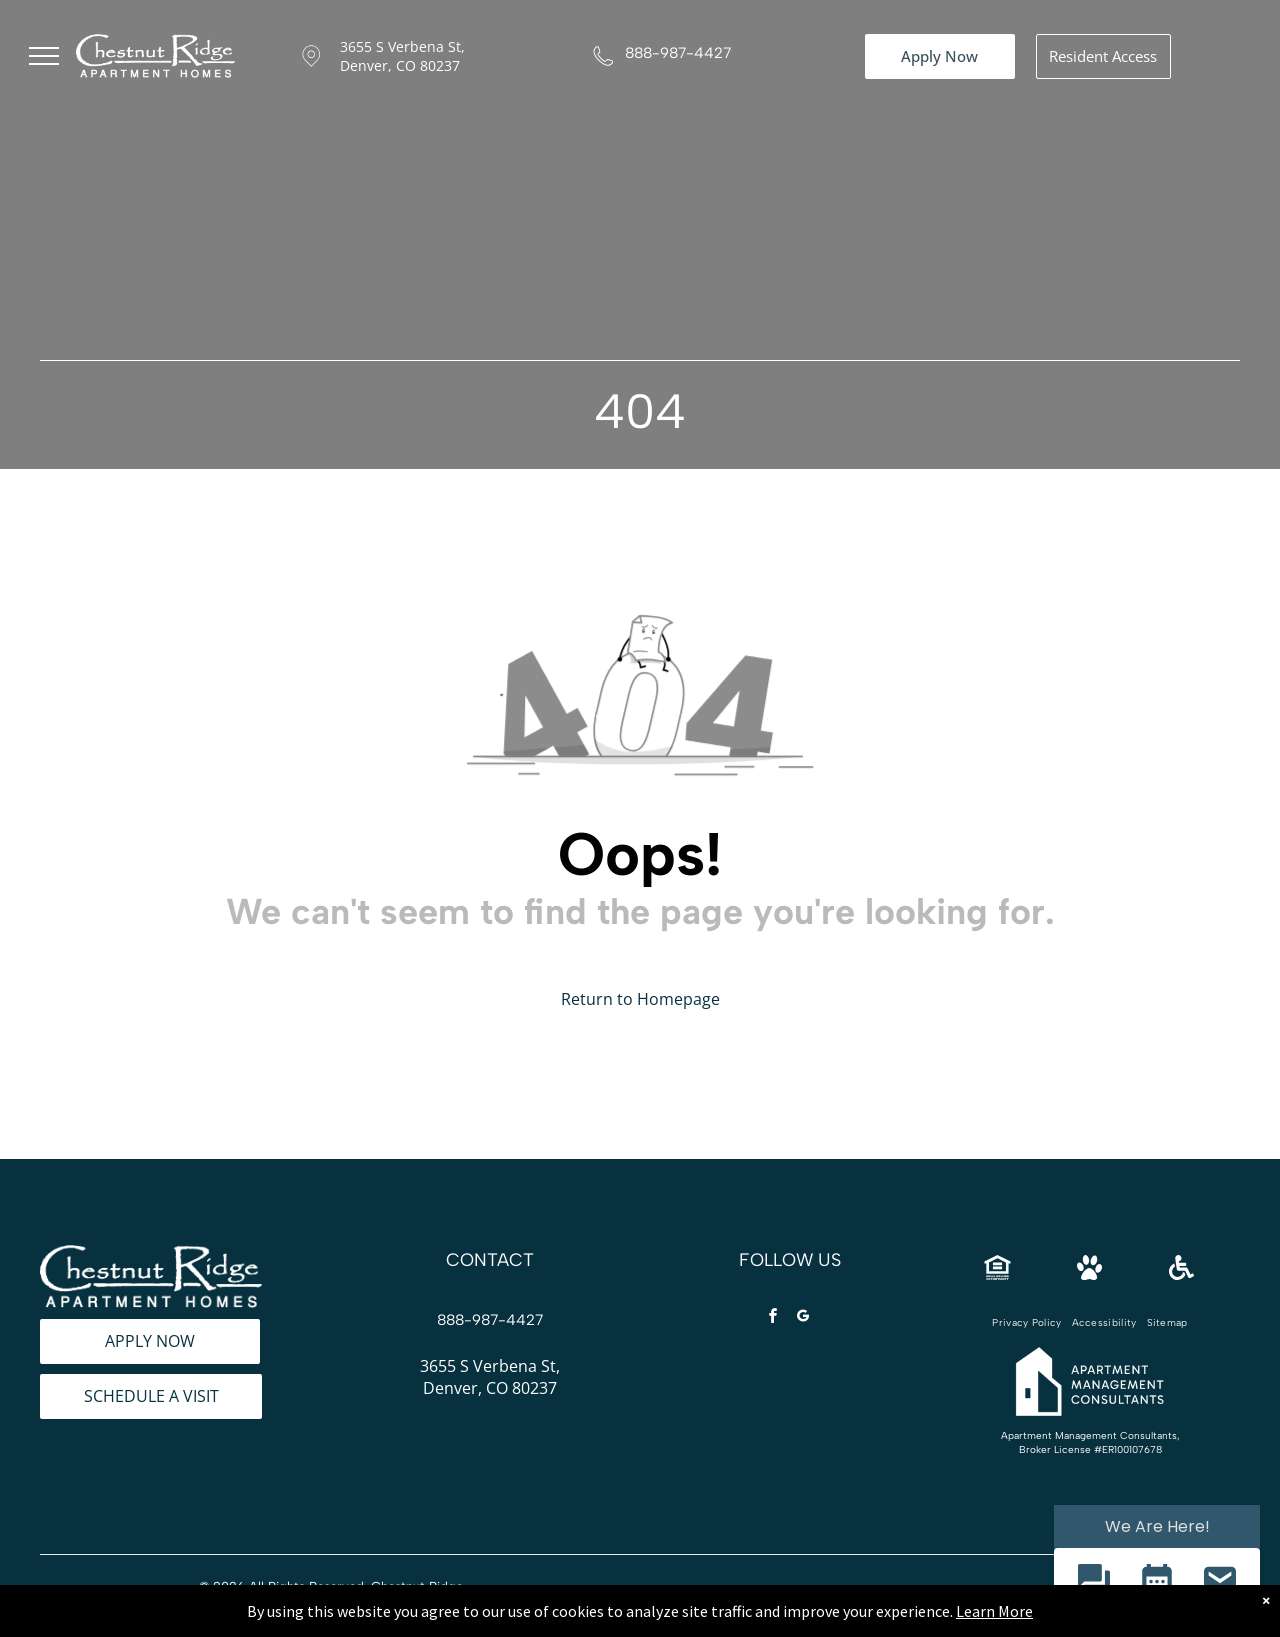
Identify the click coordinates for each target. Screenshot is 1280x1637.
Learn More (994, 1626)
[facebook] (773, 1318)
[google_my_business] (803, 1318)
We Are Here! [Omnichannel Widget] (1157, 1526)
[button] (1093, 1582)
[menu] (44, 56)
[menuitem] (1026, 1322)
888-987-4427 (678, 53)
